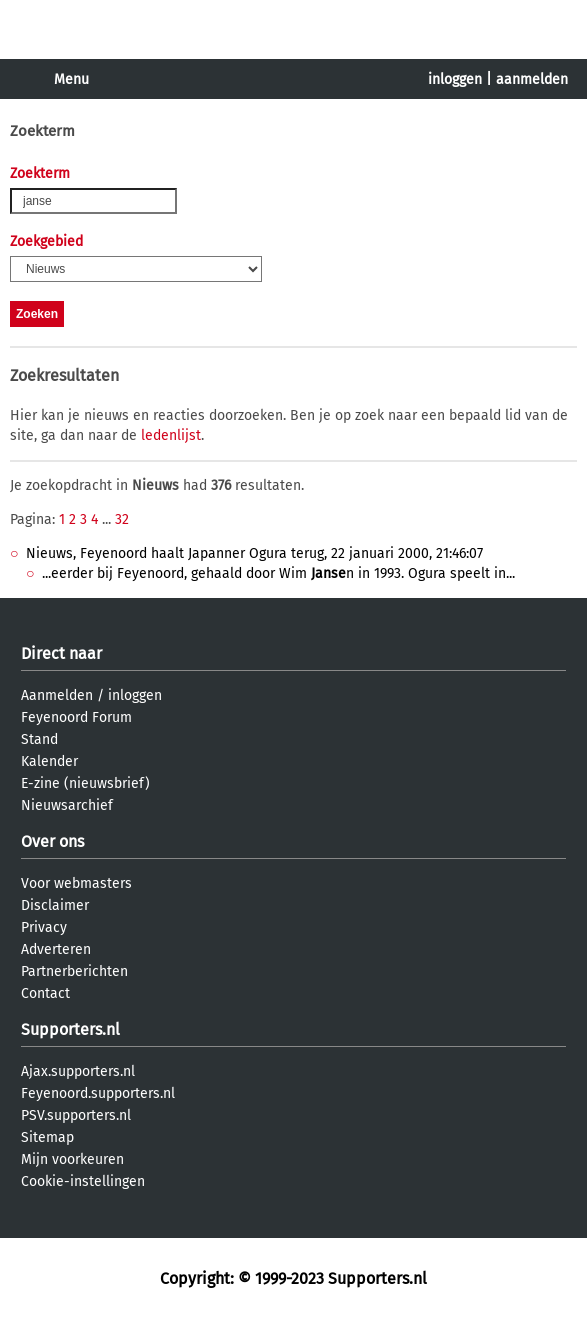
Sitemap (47, 1137)
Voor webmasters (76, 883)
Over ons (52, 841)
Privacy (44, 927)
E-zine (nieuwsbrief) (85, 783)
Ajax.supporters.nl (78, 1071)
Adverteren (56, 949)
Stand (39, 739)
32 (122, 519)
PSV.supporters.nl (76, 1115)
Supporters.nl (70, 1029)
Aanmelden (57, 695)
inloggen (455, 79)
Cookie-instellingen (83, 1181)
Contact (45, 993)
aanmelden (532, 79)
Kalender (49, 761)
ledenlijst (171, 435)
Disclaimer (55, 905)
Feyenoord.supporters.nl (98, 1093)
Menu (71, 79)
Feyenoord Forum (76, 717)
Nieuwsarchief (67, 805)
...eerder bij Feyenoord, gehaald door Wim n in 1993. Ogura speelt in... (278, 573)
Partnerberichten (74, 971)
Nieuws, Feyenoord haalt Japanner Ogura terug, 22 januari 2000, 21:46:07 (254, 553)
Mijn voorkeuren (72, 1159)
